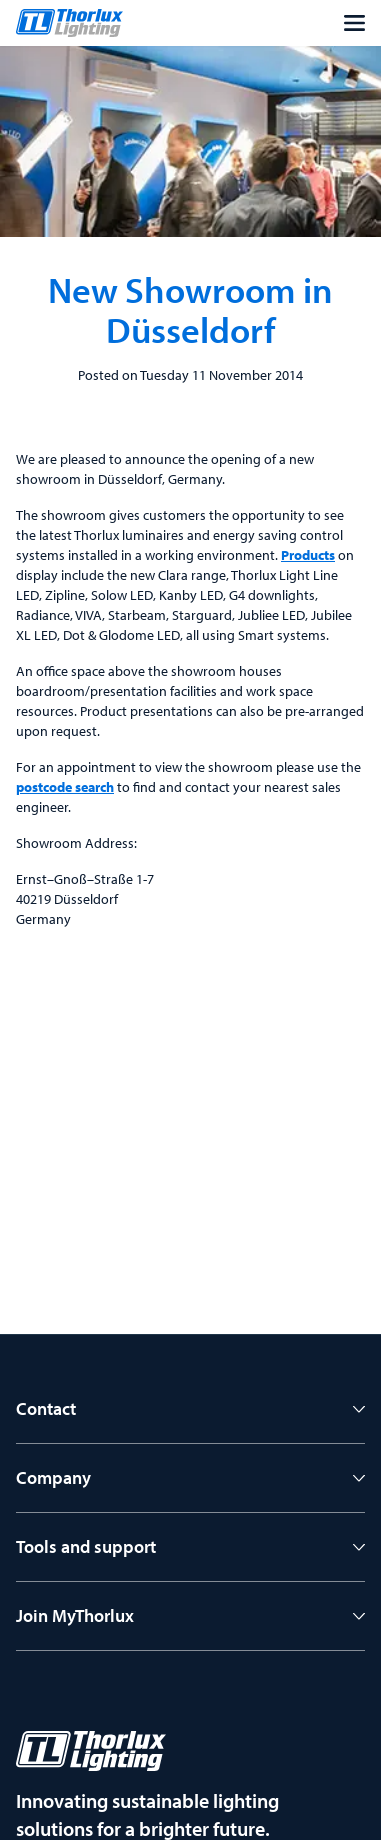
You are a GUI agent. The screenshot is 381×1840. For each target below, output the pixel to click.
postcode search (65, 787)
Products (308, 555)
